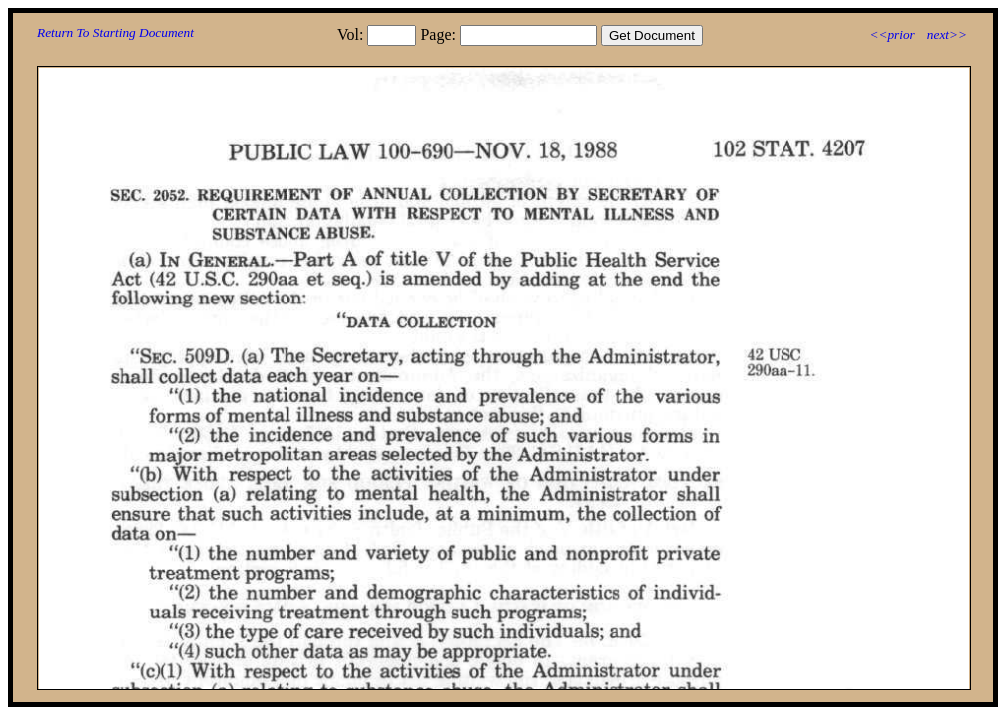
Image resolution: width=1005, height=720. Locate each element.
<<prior (891, 34)
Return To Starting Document (115, 32)
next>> (947, 34)
